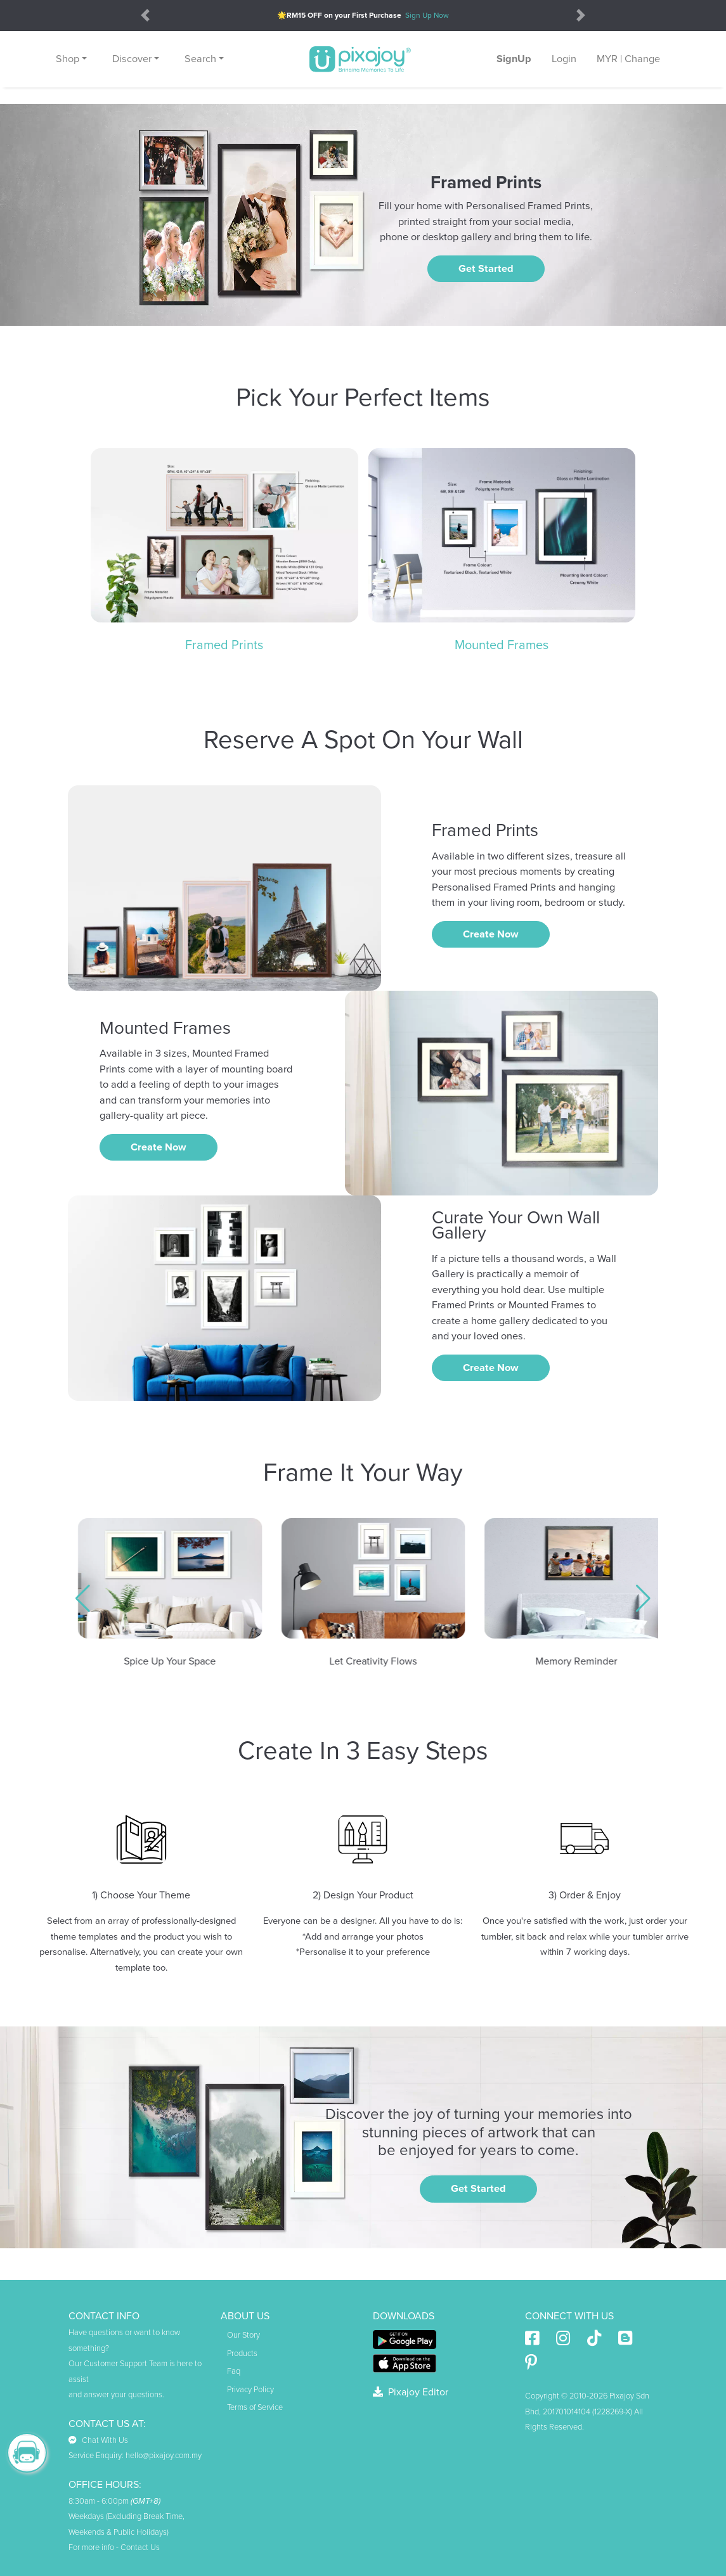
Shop (67, 59)
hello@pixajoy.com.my (164, 2455)
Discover (132, 59)
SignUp (513, 59)
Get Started (486, 268)
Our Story (243, 2335)
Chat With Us (98, 2440)
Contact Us (140, 2547)
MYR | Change (628, 59)
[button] (82, 1599)
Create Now (491, 934)
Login (564, 59)
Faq (233, 2371)
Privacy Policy (250, 2390)
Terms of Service (255, 2407)
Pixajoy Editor (410, 2392)
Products (242, 2353)
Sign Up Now (427, 15)
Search (200, 59)
